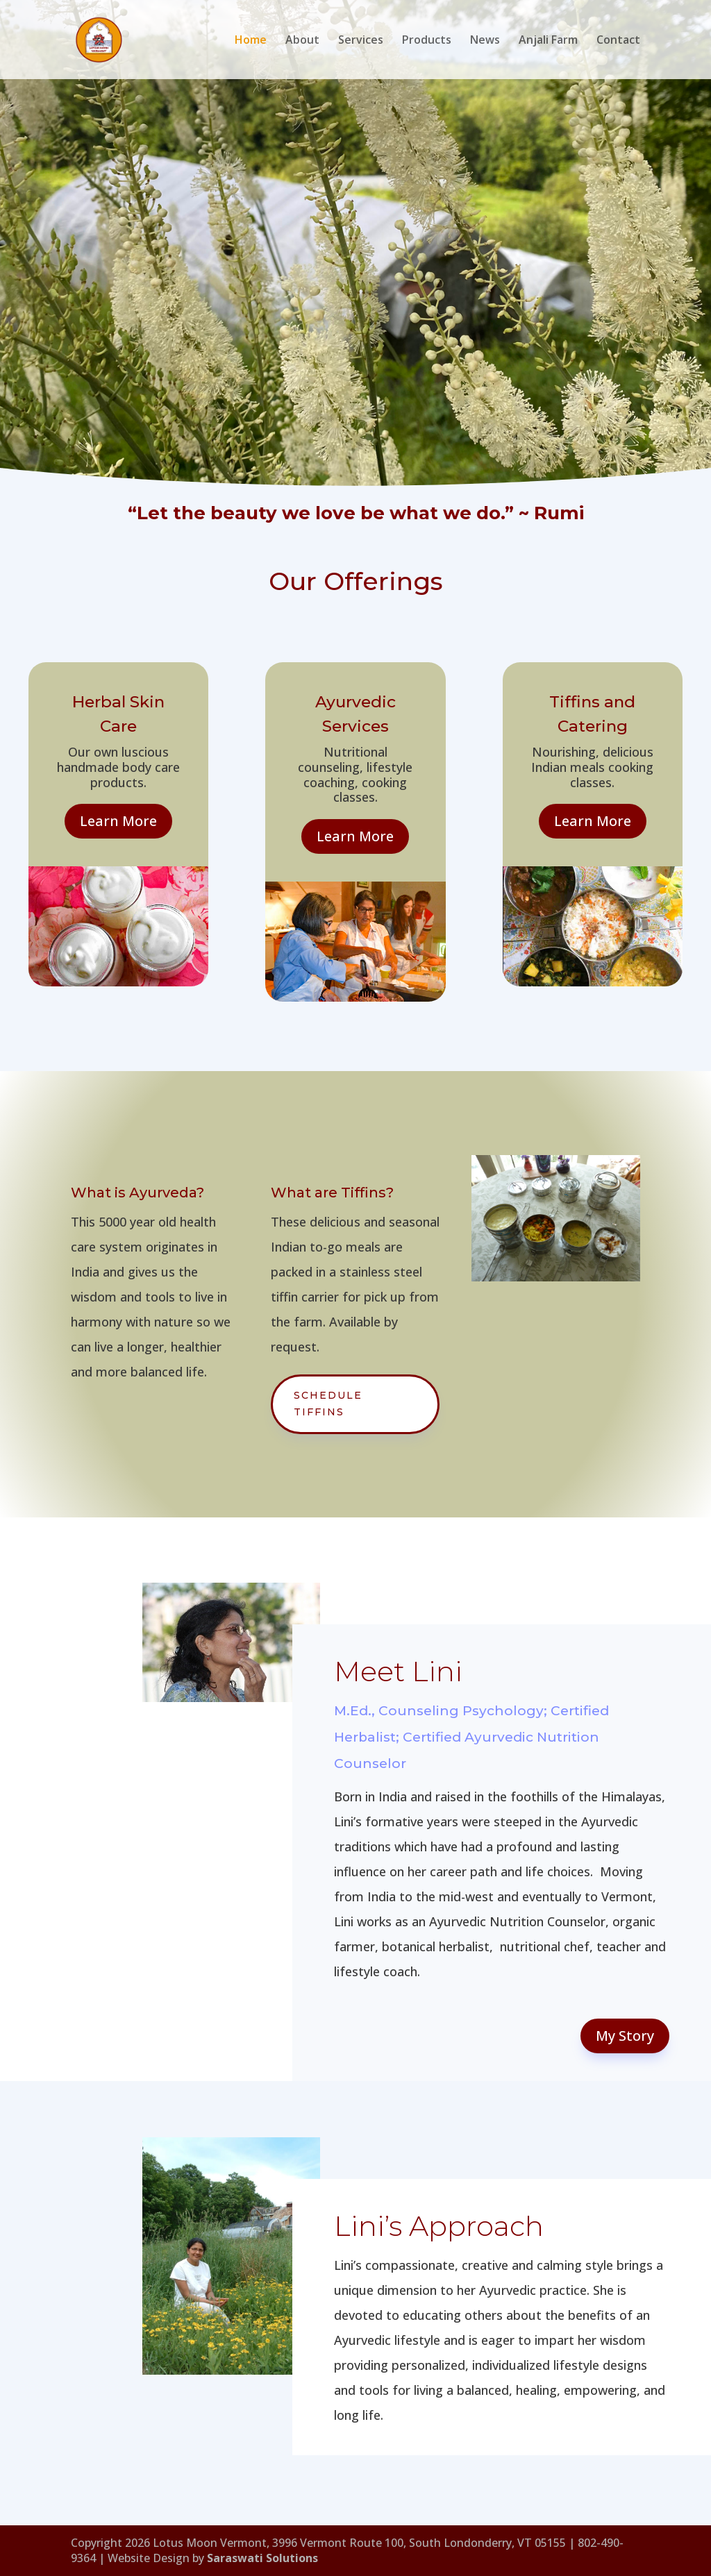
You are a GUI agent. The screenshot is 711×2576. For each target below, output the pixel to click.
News (485, 41)
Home (251, 41)
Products (426, 41)
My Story (625, 2035)
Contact (618, 41)
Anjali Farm (548, 41)
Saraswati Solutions (262, 2558)
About (302, 41)
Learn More (118, 820)
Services (360, 41)
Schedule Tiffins (328, 1403)
